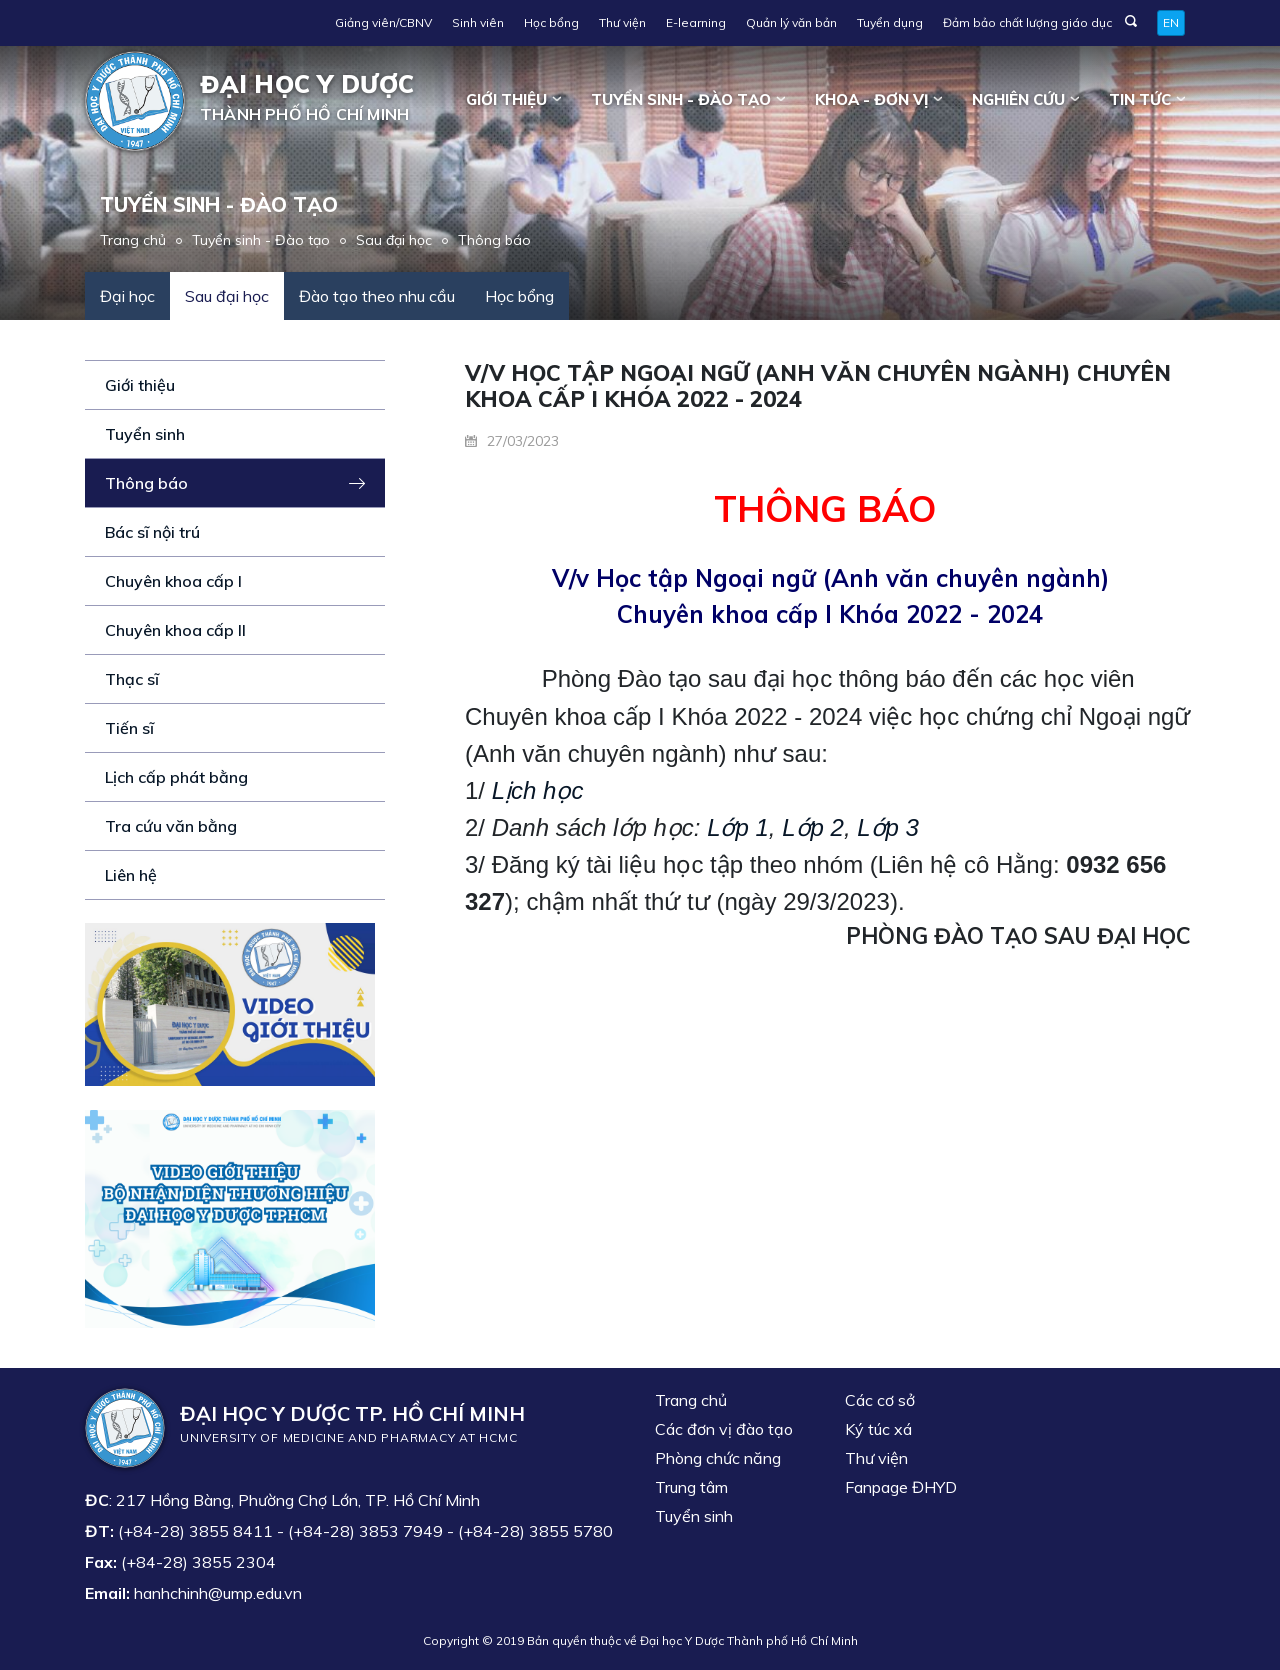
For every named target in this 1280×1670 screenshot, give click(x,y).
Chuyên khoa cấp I (173, 581)
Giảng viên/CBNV (383, 22)
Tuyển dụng (890, 22)
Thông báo (494, 240)
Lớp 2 (813, 827)
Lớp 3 (888, 827)
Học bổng (551, 22)
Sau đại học (394, 240)
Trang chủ (133, 240)
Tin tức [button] (1140, 99)
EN (1171, 22)
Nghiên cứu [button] (1018, 99)
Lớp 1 (738, 827)
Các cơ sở (880, 1400)
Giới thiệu (140, 385)
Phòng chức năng (718, 1458)
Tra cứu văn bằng (171, 826)
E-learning (696, 22)
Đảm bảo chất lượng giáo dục (1027, 22)
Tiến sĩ (129, 728)
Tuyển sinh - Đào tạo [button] (681, 99)
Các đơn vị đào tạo (724, 1429)
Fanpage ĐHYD (901, 1487)
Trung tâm (691, 1487)
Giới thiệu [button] (506, 99)
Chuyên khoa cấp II (175, 630)
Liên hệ (131, 875)
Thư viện (622, 22)
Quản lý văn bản (791, 22)
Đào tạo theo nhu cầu (377, 296)
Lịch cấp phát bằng (176, 777)
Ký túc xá (878, 1429)
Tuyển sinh (145, 434)
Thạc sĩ (132, 679)
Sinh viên (478, 22)
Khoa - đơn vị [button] (871, 99)
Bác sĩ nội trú (152, 532)
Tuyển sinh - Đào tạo (261, 240)
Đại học (127, 296)
